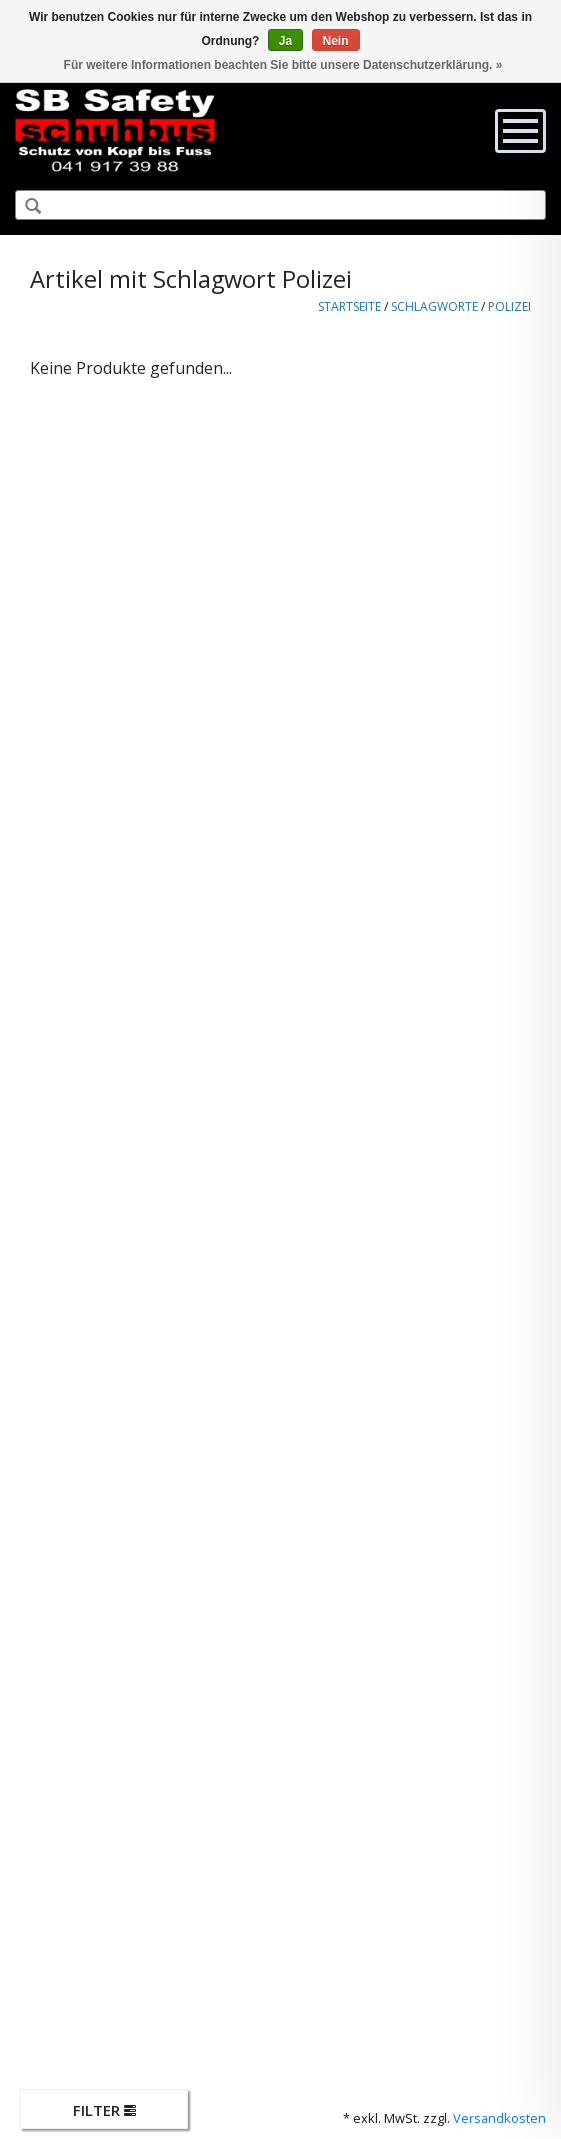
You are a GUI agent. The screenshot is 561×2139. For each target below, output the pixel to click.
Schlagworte (434, 306)
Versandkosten (499, 2118)
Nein (336, 41)
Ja (285, 41)
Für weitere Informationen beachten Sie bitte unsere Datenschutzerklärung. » (283, 65)
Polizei (509, 306)
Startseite (349, 306)
